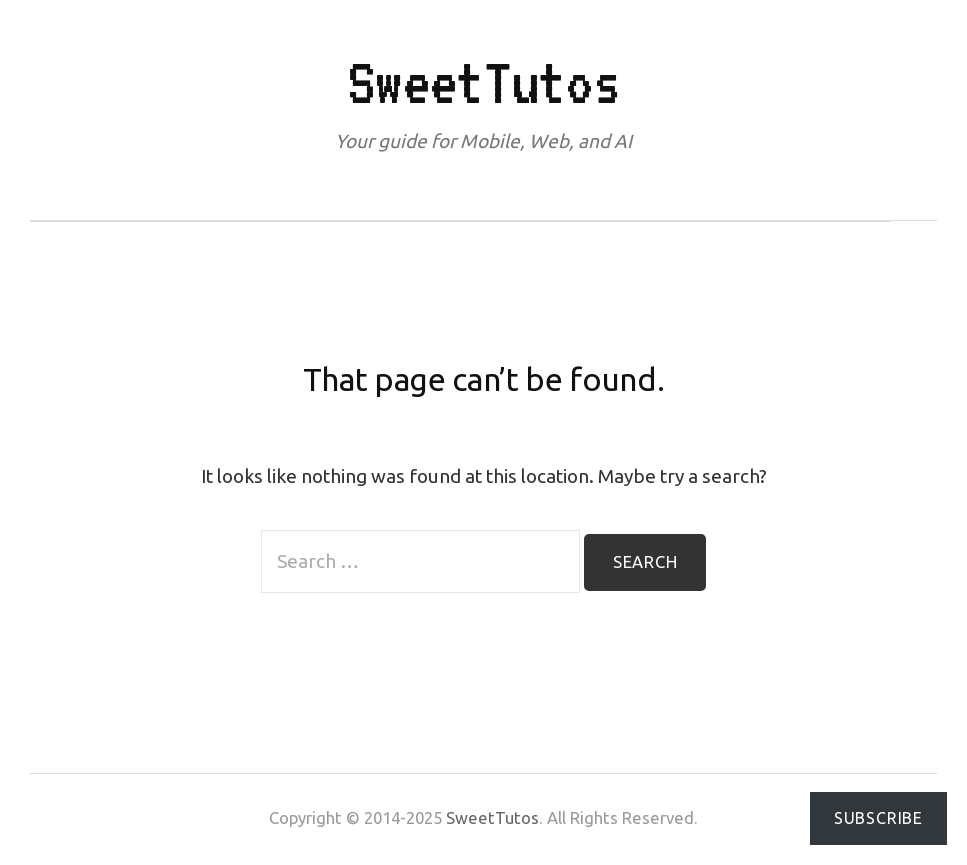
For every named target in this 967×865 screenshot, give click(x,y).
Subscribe (878, 818)
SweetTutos (483, 82)
